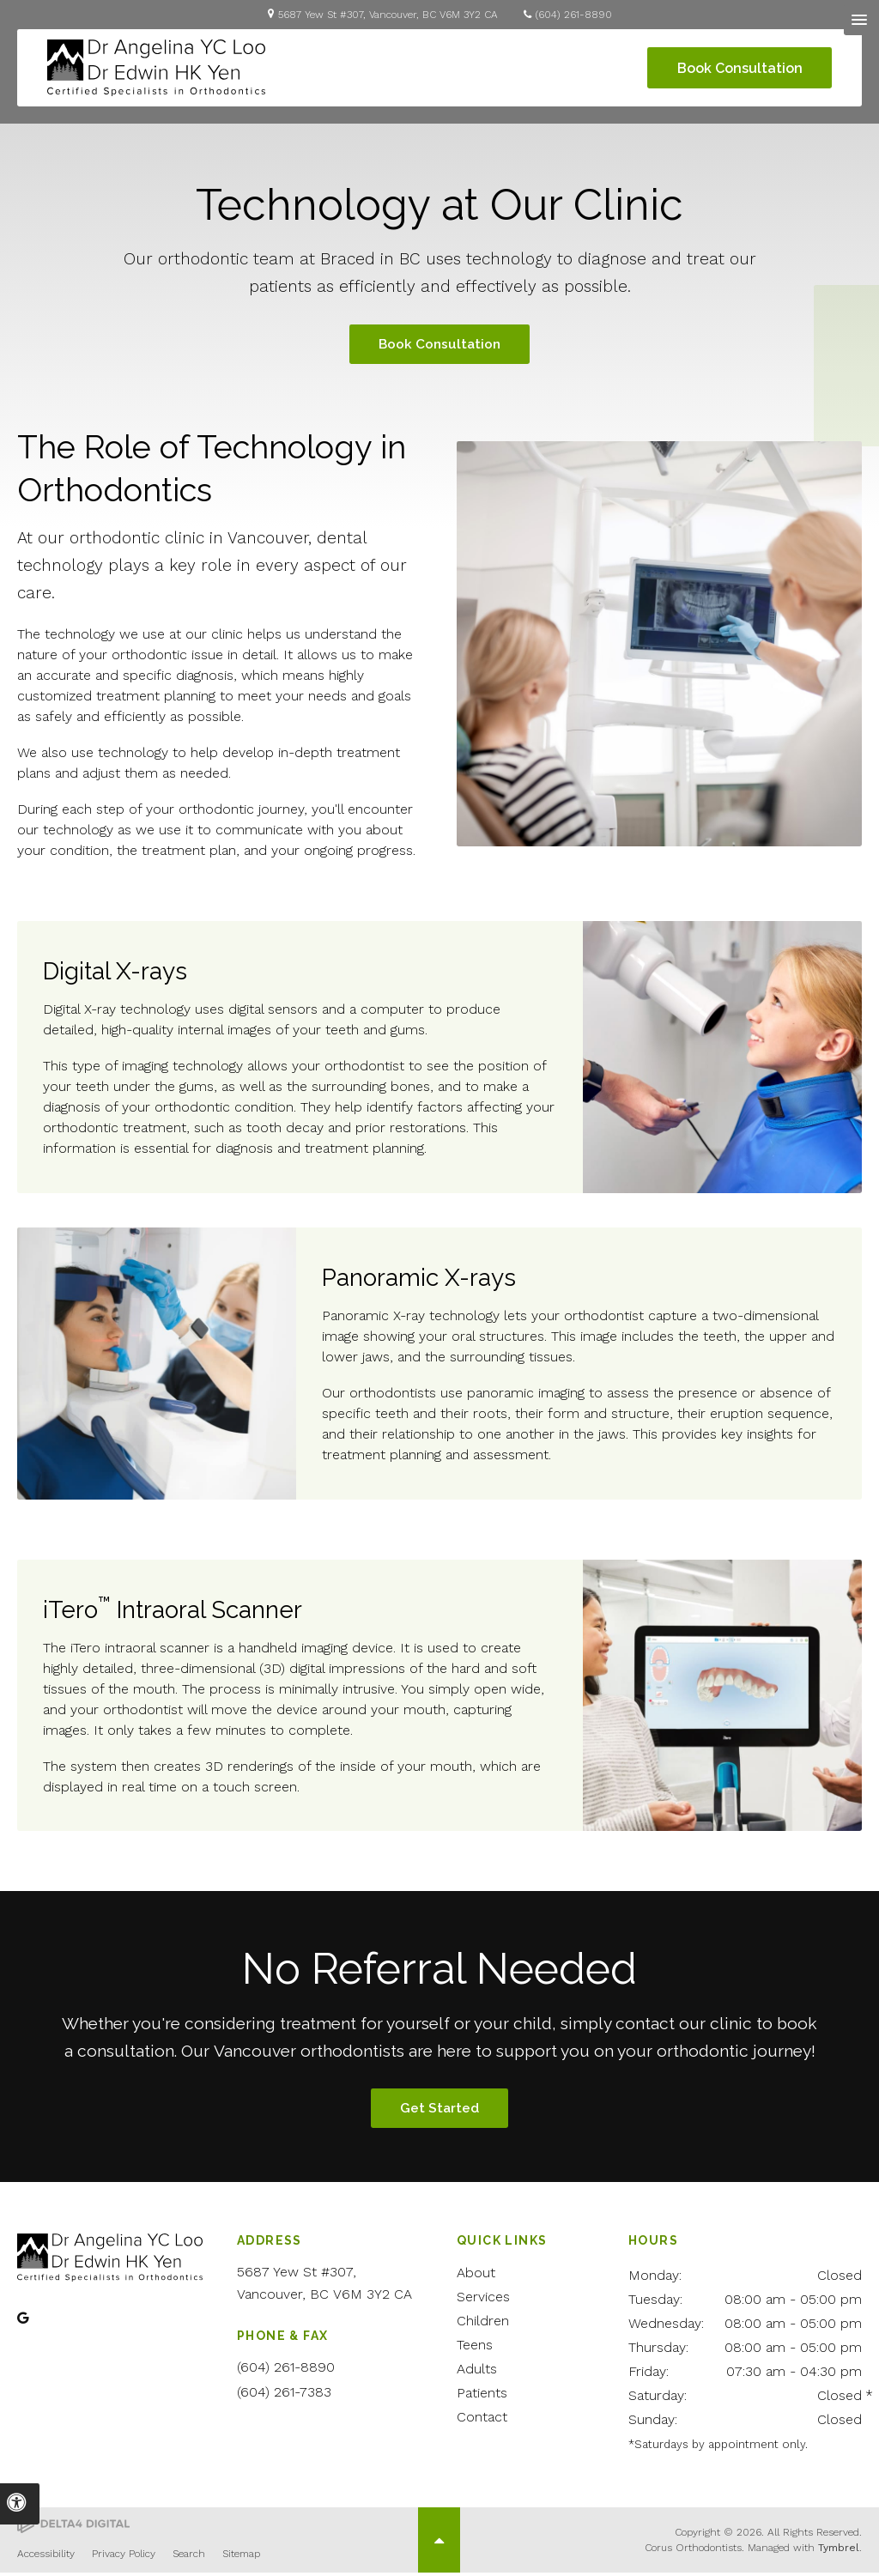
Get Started (439, 2111)
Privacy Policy (123, 2557)
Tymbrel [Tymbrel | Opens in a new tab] (838, 2551)
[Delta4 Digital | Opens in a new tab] (73, 2527)
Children (483, 2324)
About (476, 2276)
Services (483, 2300)
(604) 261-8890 (574, 15)
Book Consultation (735, 68)
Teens (475, 2348)
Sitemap (241, 2557)
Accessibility (46, 2557)
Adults (477, 2372)
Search (189, 2557)
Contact (482, 2420)
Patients (482, 2396)
